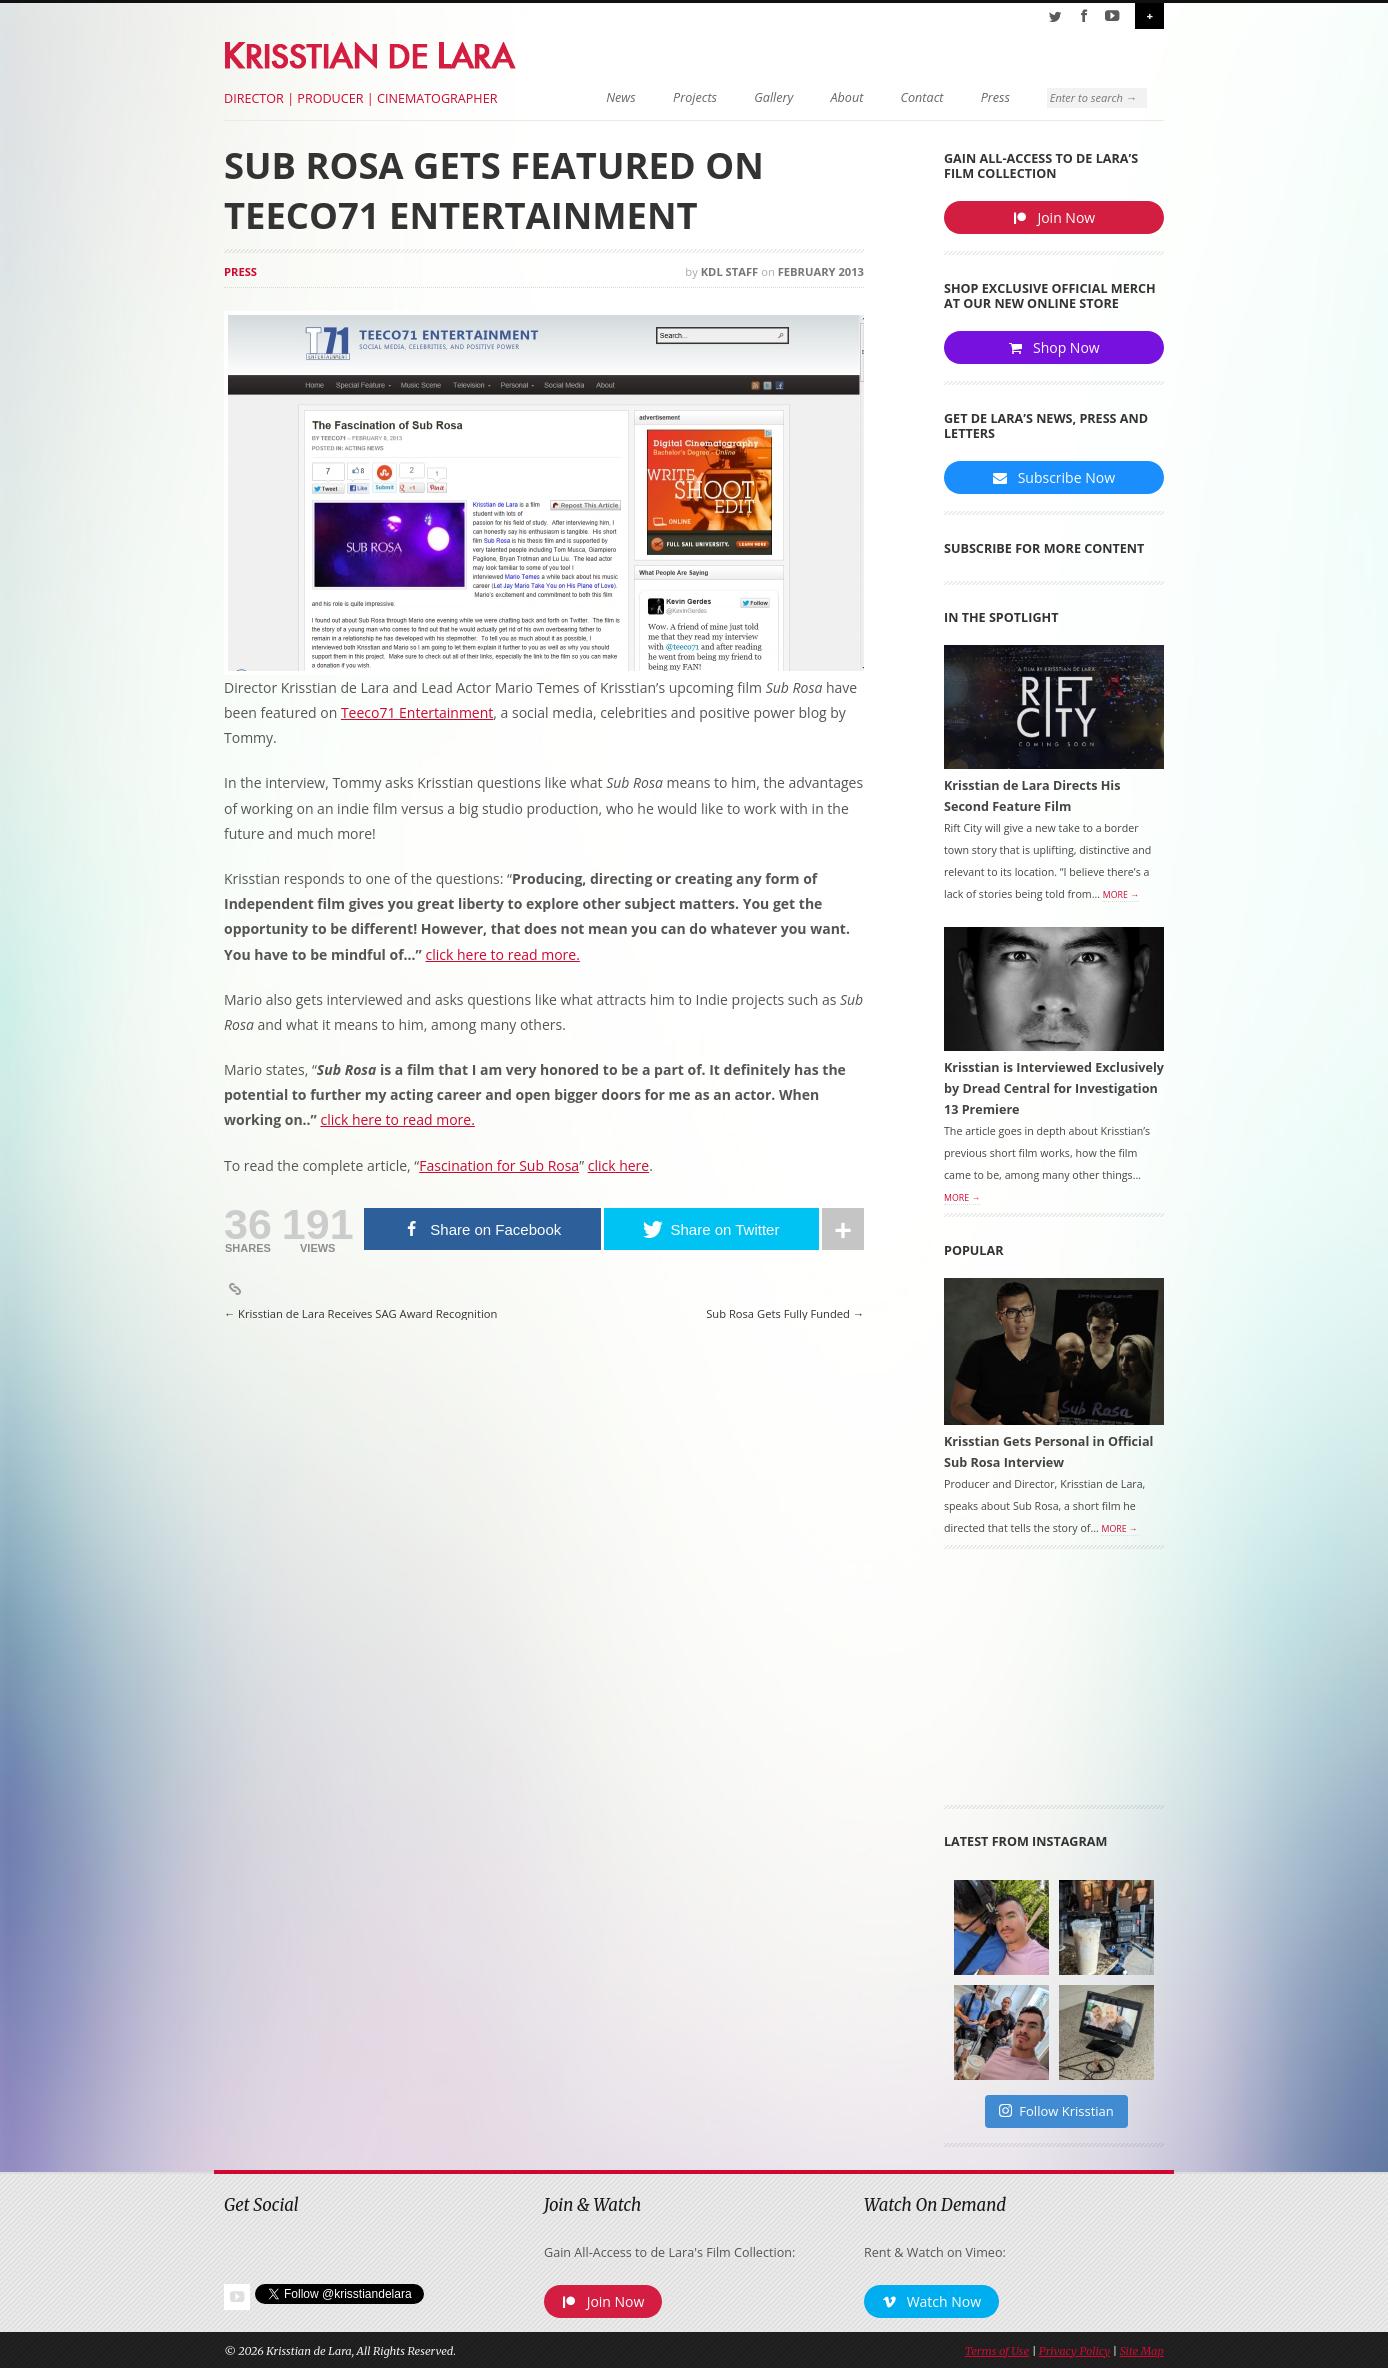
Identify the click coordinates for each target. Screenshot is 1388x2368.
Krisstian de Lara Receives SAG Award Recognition (360, 1314)
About (847, 97)
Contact (922, 97)
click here (619, 1165)
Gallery (773, 97)
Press (995, 97)
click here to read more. (397, 1119)
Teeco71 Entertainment (417, 712)
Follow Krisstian (1056, 2111)
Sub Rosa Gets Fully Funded (785, 1314)
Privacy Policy (1074, 2351)
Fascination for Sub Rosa (499, 1165)
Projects (695, 97)
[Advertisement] (1054, 1684)
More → (1121, 895)
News (621, 97)
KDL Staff (730, 271)
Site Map (1142, 2351)
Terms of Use (997, 2351)
